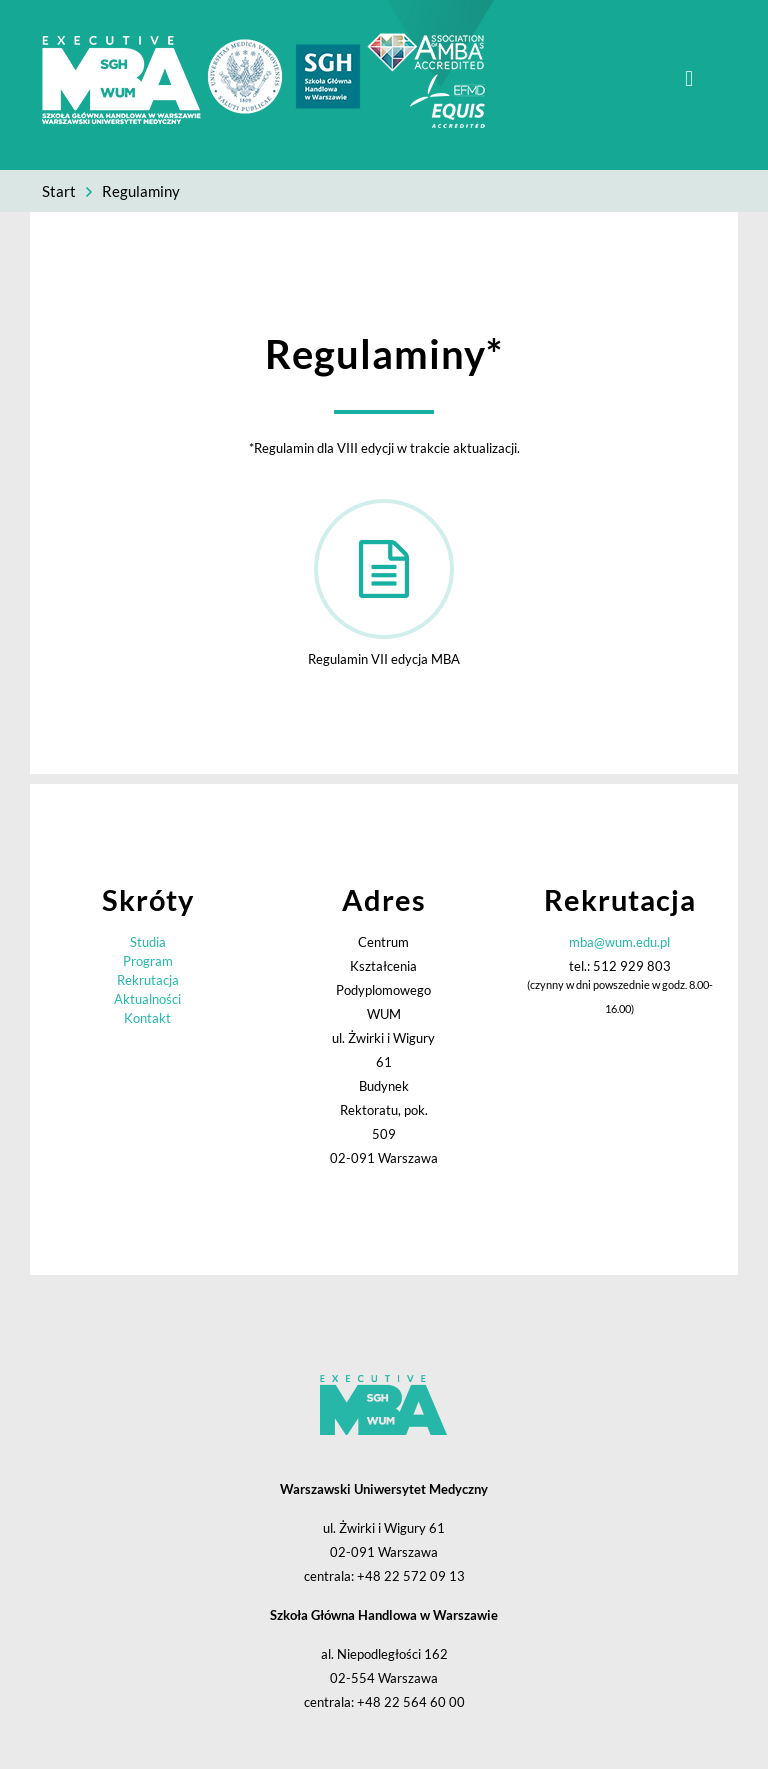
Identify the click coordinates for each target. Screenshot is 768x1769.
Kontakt (147, 1018)
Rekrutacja (148, 980)
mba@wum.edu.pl (619, 942)
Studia (148, 942)
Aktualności (147, 999)
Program (148, 961)
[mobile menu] (689, 79)
